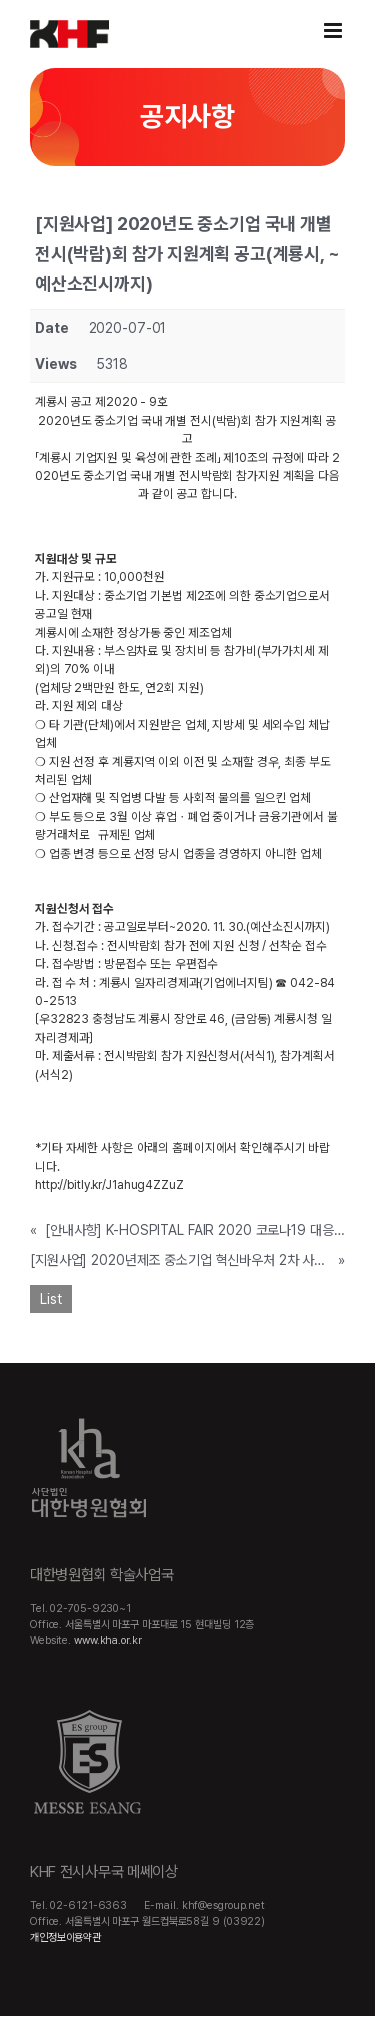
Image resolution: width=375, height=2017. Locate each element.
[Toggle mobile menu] (334, 30)
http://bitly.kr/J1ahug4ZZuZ (109, 1184)
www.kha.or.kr (108, 1640)
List (51, 1299)
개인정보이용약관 (65, 1937)
